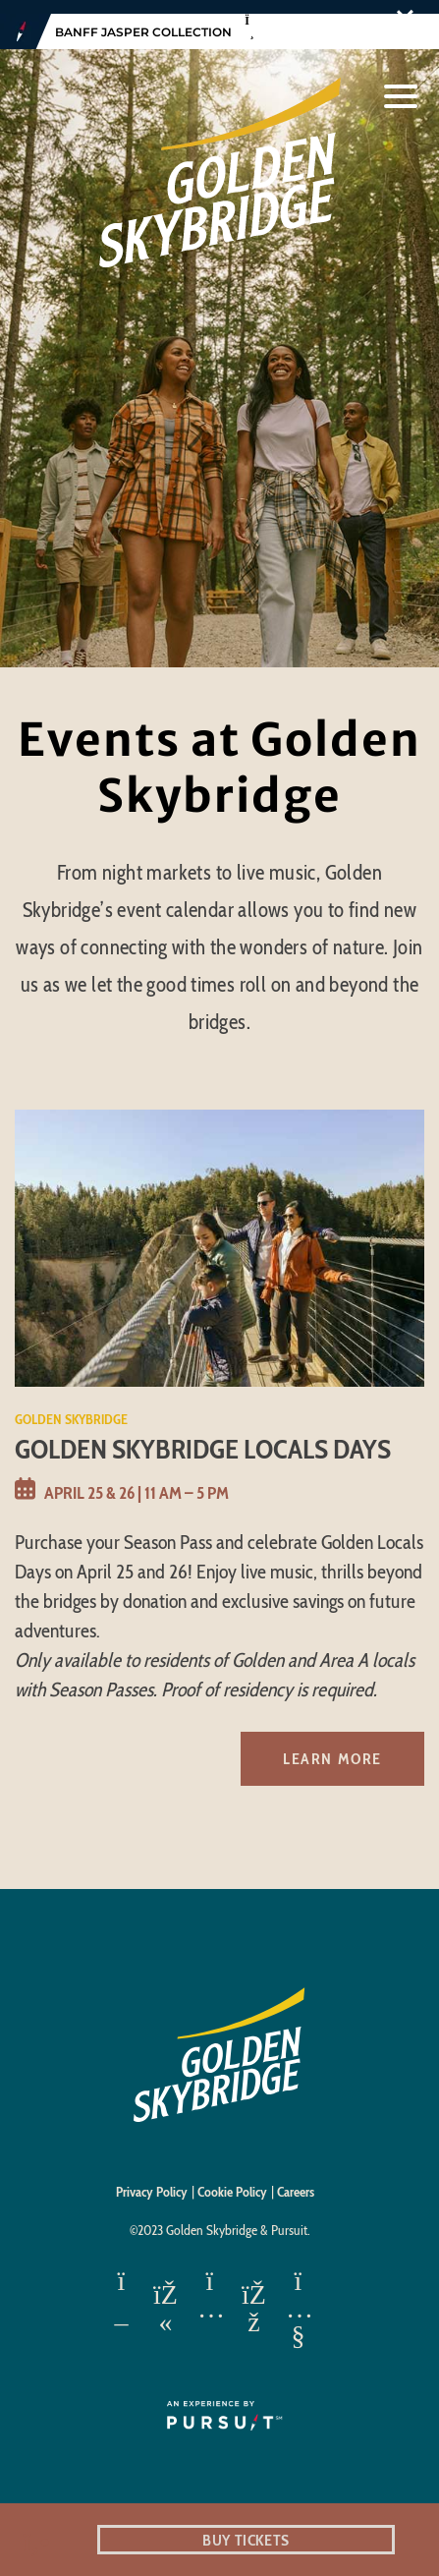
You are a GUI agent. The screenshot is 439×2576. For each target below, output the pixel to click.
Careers (295, 2179)
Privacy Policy (152, 2179)
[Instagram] (209, 2296)
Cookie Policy (232, 2179)
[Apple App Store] (121, 2296)
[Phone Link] (37, 2540)
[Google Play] (165, 2295)
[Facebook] (254, 2295)
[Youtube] (298, 2296)
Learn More (332, 1745)
